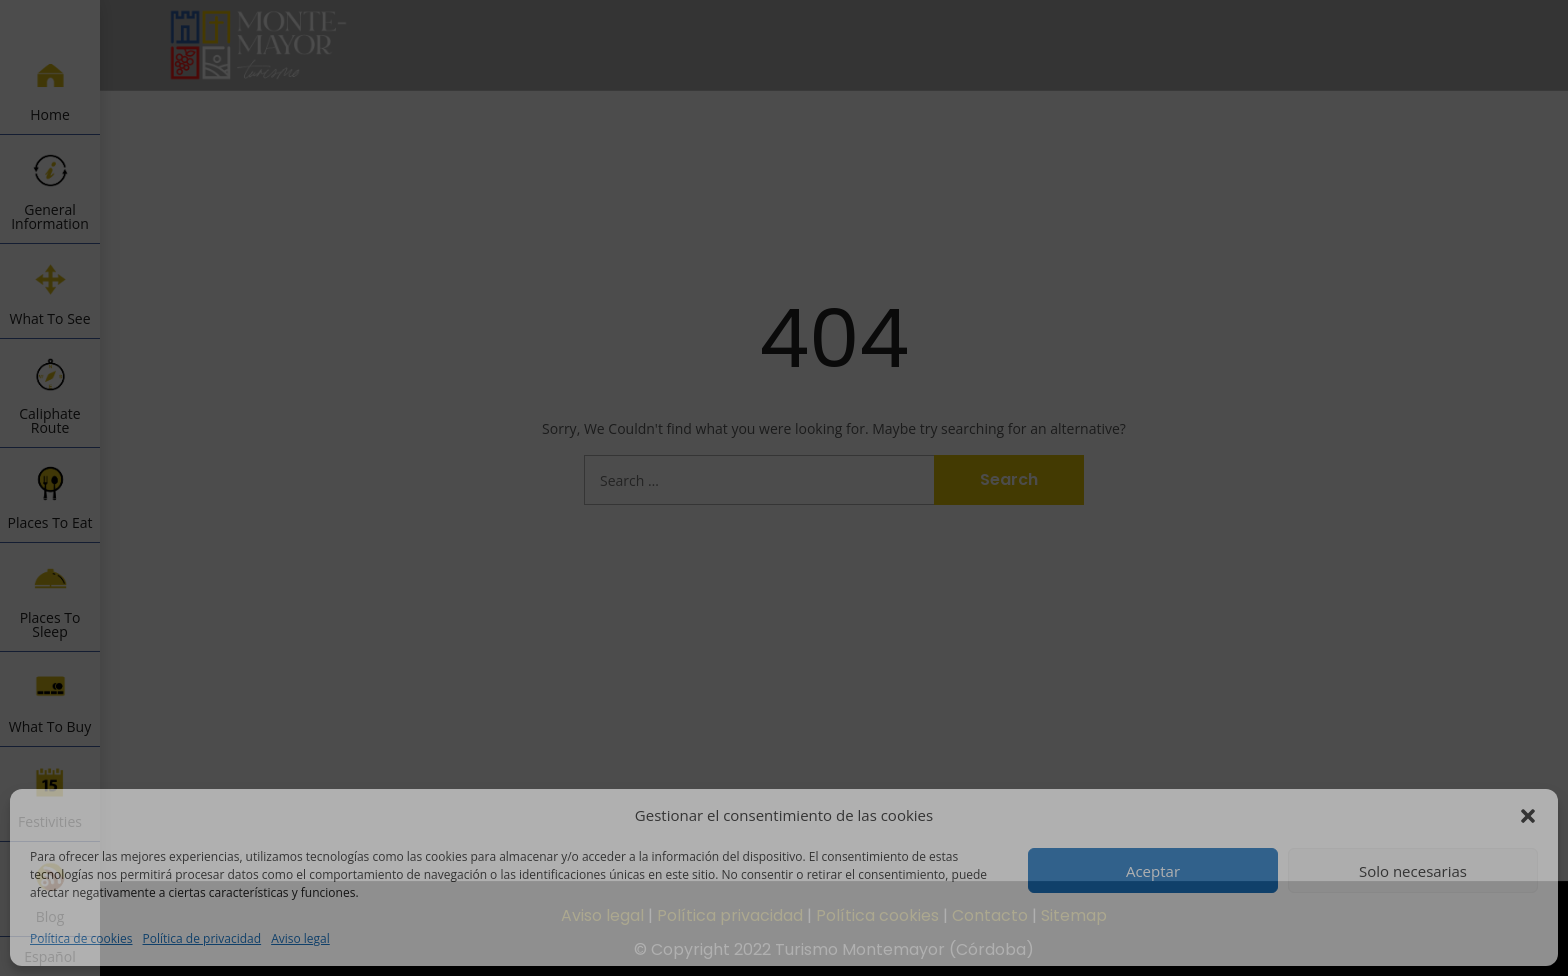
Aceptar (1153, 871)
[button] (1528, 816)
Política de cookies (81, 938)
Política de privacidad (202, 938)
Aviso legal (300, 938)
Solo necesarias (1413, 871)
